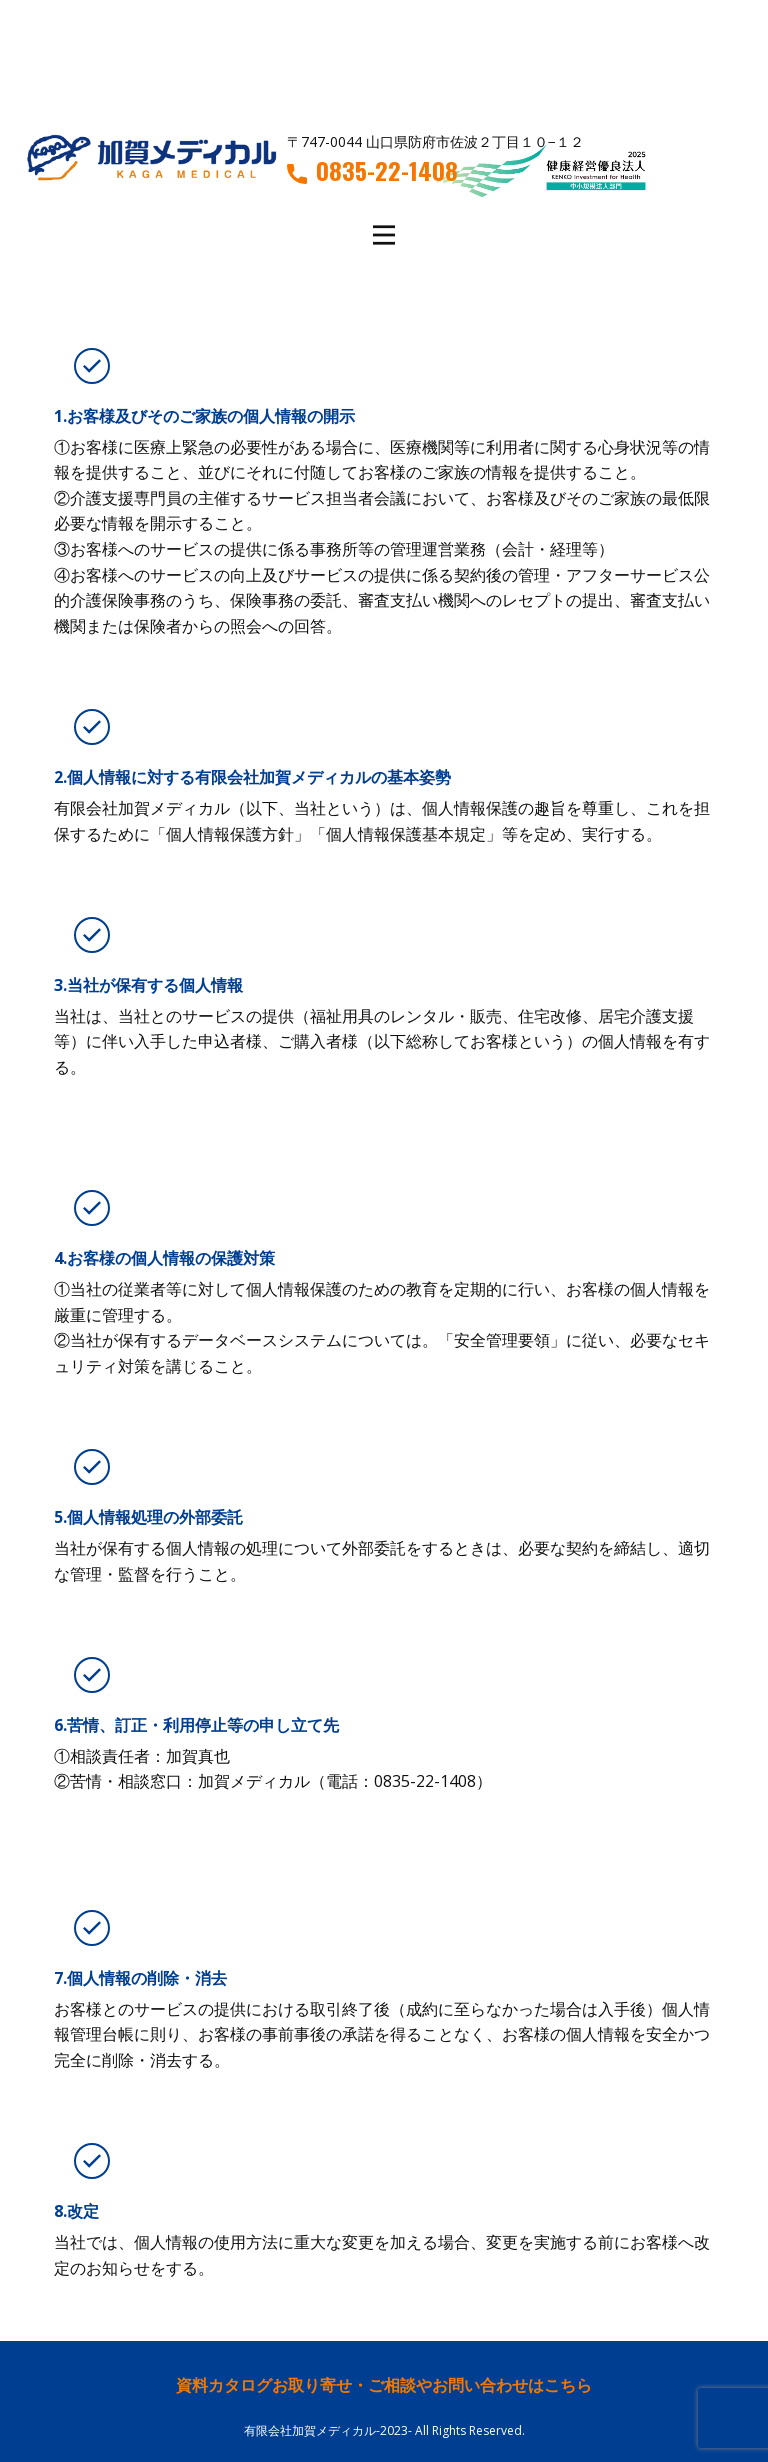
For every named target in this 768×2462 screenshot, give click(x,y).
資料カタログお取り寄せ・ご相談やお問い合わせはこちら (384, 2385)
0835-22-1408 (372, 171)
